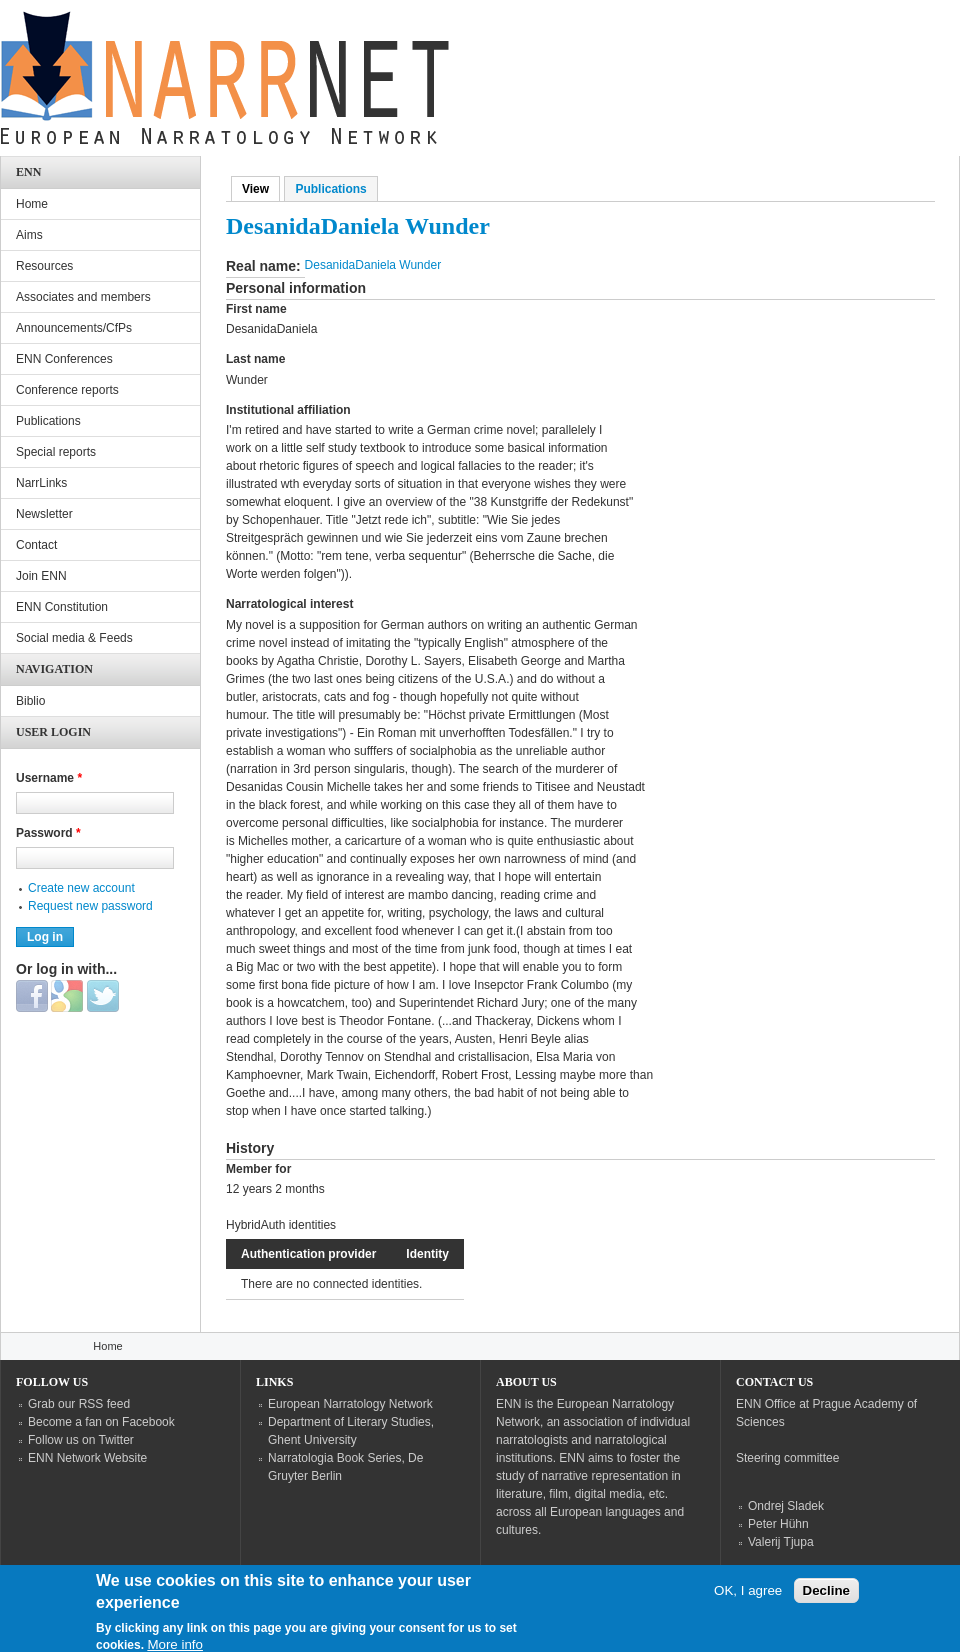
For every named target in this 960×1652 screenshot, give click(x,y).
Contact (36, 545)
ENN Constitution (62, 607)
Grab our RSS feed (79, 1404)
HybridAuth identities (281, 1225)
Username (49, 778)
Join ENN (41, 576)
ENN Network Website (87, 1458)
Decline (826, 1598)
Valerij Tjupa (781, 1542)
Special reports (56, 452)
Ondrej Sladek (786, 1506)
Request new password (90, 906)
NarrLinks (41, 483)
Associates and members (83, 297)
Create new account (81, 888)
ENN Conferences (64, 359)
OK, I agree (748, 1598)
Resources (44, 266)
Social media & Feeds (74, 638)
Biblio (30, 701)
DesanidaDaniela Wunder (373, 265)
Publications (330, 189)
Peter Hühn (778, 1524)
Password (48, 833)
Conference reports (67, 390)
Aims (29, 235)
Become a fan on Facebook (101, 1422)
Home (32, 204)
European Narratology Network (350, 1404)
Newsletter (44, 514)
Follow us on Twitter (81, 1440)
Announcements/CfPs (74, 328)
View (261, 189)
